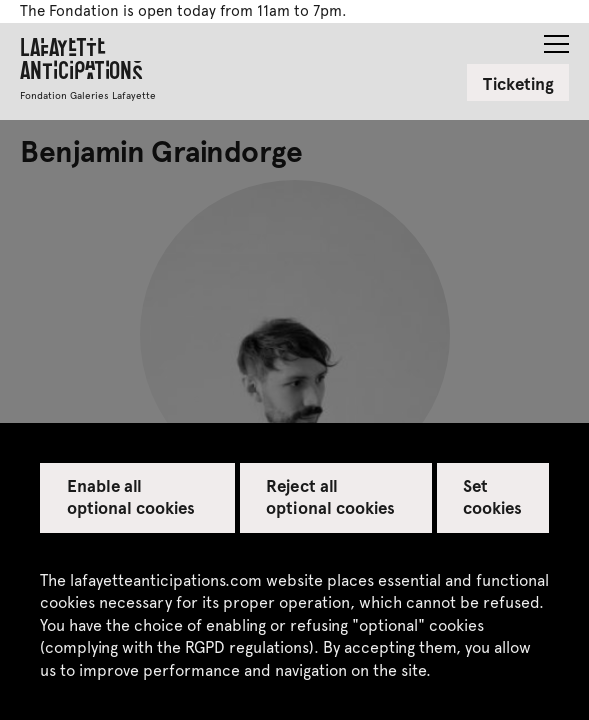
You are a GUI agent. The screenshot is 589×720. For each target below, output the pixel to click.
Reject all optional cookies (330, 496)
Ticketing (518, 83)
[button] (556, 38)
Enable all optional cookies (131, 496)
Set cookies (492, 496)
